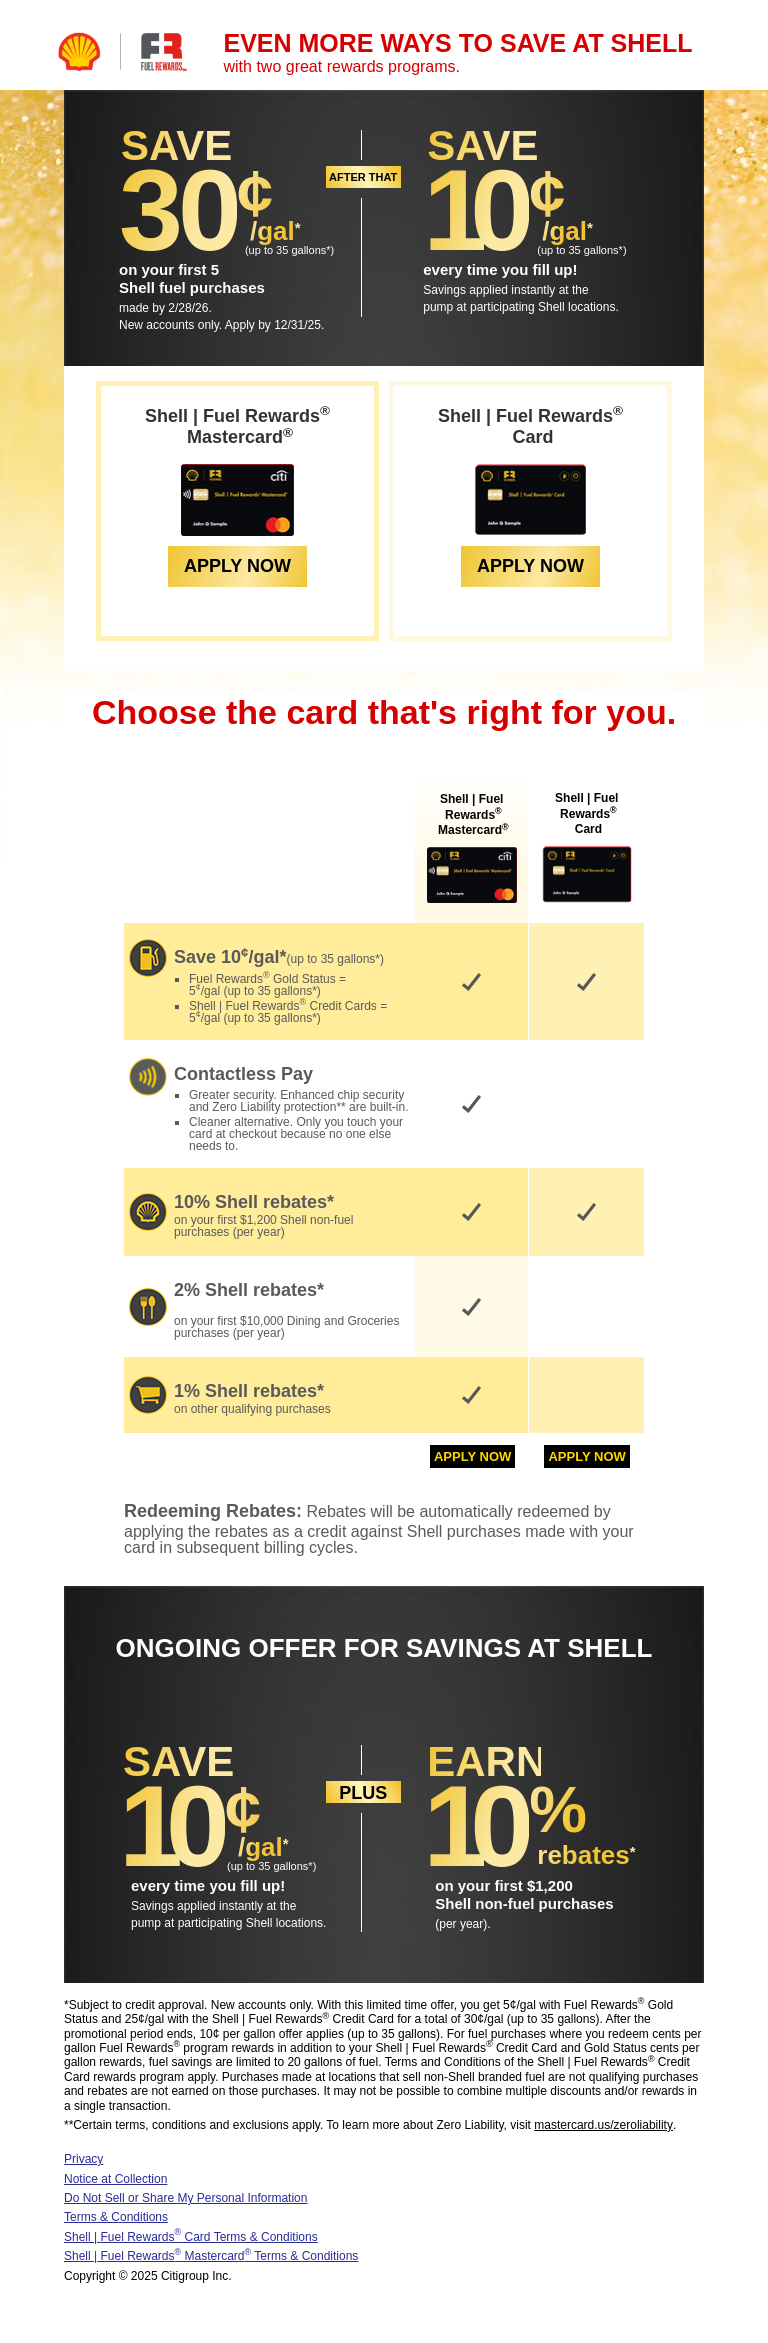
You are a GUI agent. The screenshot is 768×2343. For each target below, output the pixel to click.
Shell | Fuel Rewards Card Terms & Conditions (191, 2237)
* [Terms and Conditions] (328, 250)
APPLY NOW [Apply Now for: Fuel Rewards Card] (530, 566)
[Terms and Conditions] (298, 233)
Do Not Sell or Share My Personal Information (185, 2198)
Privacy (83, 2159)
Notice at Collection (115, 2179)
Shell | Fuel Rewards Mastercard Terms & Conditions (211, 2256)
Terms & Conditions (116, 2217)
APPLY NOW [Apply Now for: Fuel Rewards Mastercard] (237, 566)
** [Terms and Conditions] (340, 1107)
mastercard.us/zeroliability (603, 2125)
